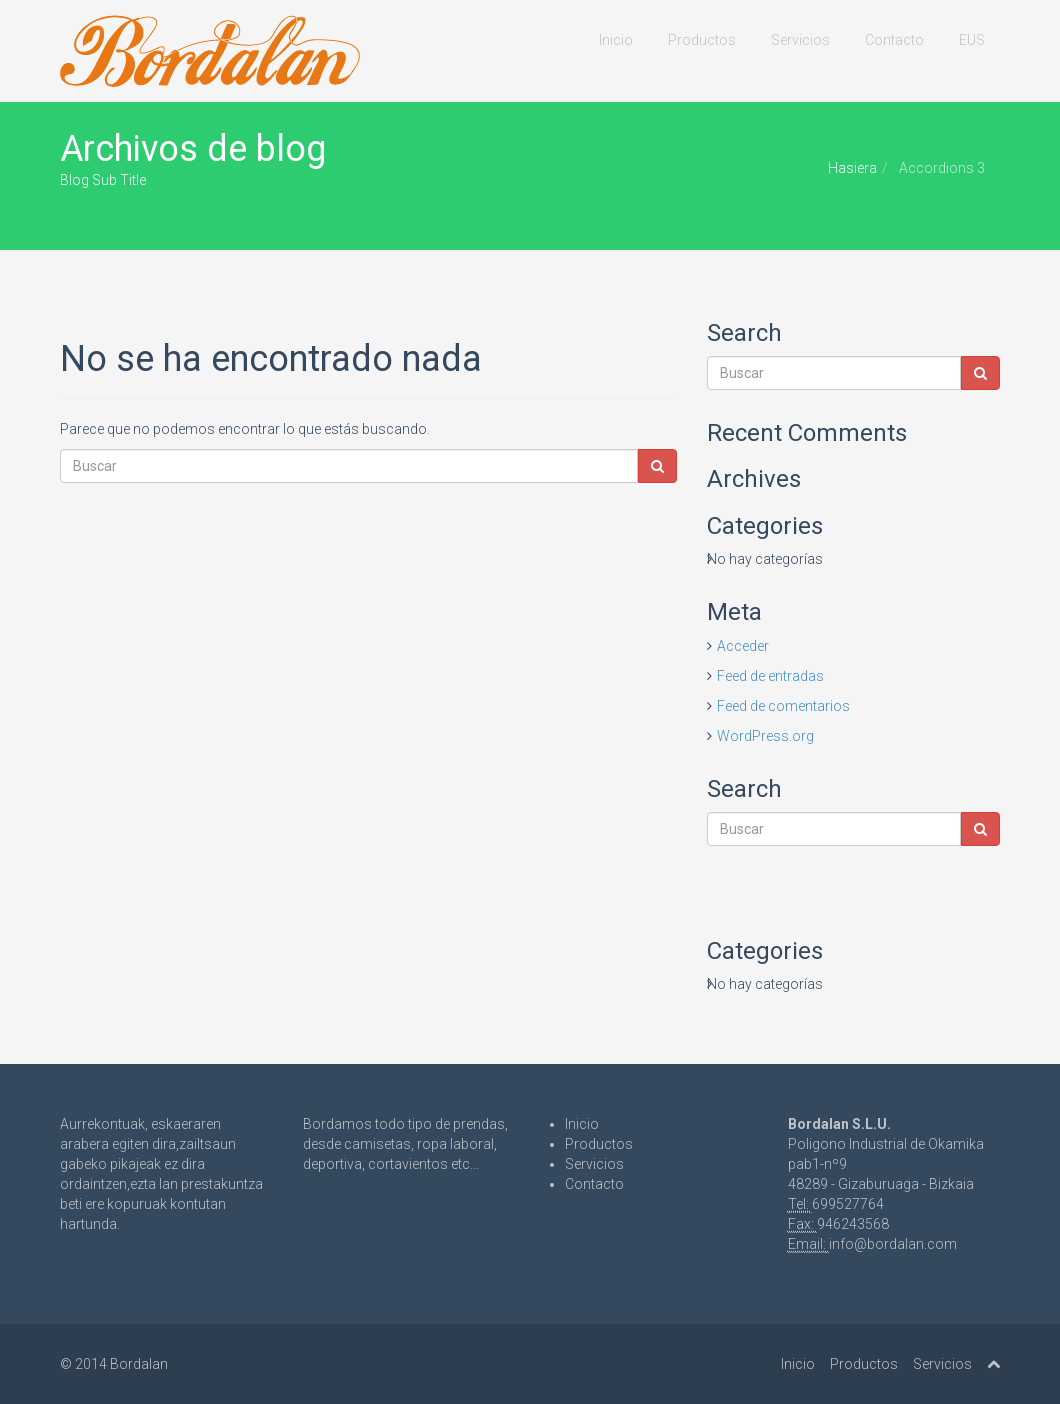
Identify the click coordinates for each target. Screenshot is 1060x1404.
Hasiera (852, 168)
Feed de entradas (770, 676)
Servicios (800, 40)
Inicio (616, 40)
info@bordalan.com (893, 1244)
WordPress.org (765, 736)
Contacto (894, 40)
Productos (702, 40)
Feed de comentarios (783, 706)
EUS (972, 40)
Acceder (743, 646)
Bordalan (139, 1364)
